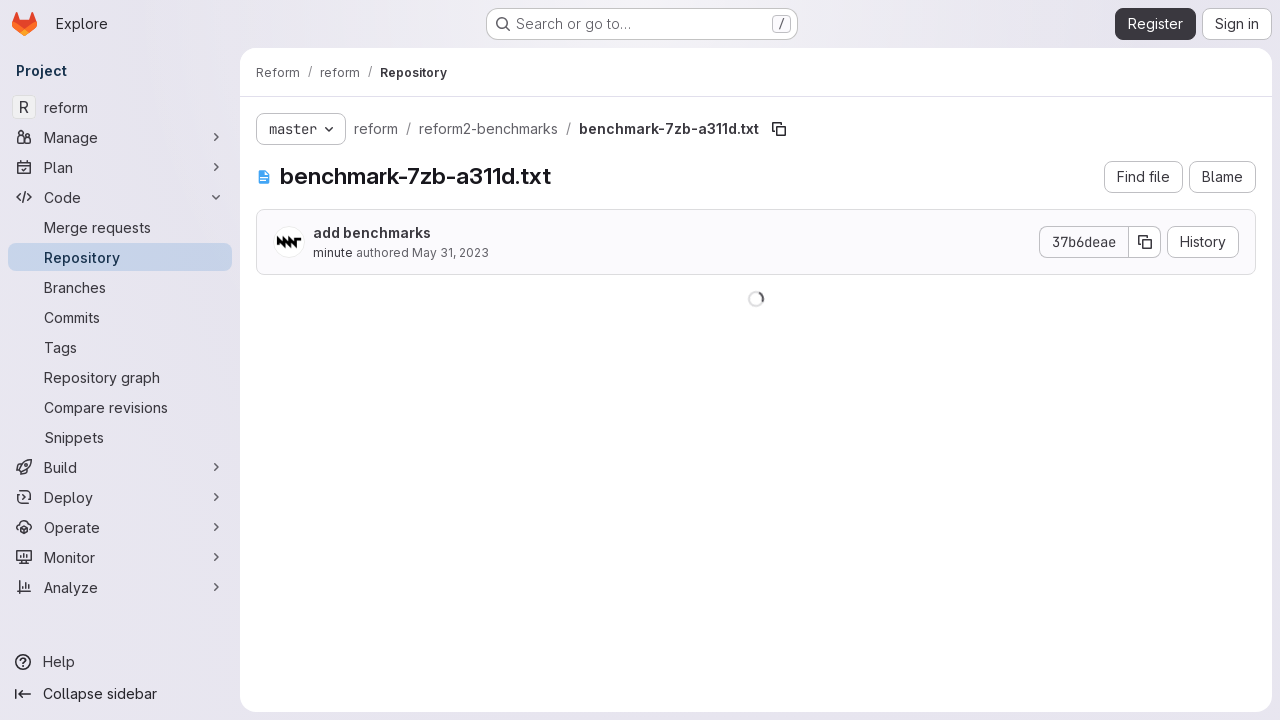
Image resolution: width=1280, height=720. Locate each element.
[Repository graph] (120, 377)
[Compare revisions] (120, 407)
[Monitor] (120, 557)
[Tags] (120, 347)
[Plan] (120, 167)
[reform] (120, 107)
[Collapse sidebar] (120, 694)
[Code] (120, 197)
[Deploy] (120, 497)
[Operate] (120, 527)
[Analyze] (120, 587)
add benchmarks (372, 232)
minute (333, 252)
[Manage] (120, 137)
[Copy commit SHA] (1145, 242)
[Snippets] (120, 437)
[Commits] (120, 317)
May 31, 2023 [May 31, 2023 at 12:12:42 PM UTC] (450, 252)
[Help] (120, 662)
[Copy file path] (779, 129)
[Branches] (120, 287)
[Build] (120, 467)
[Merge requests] (120, 227)
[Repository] (120, 257)
